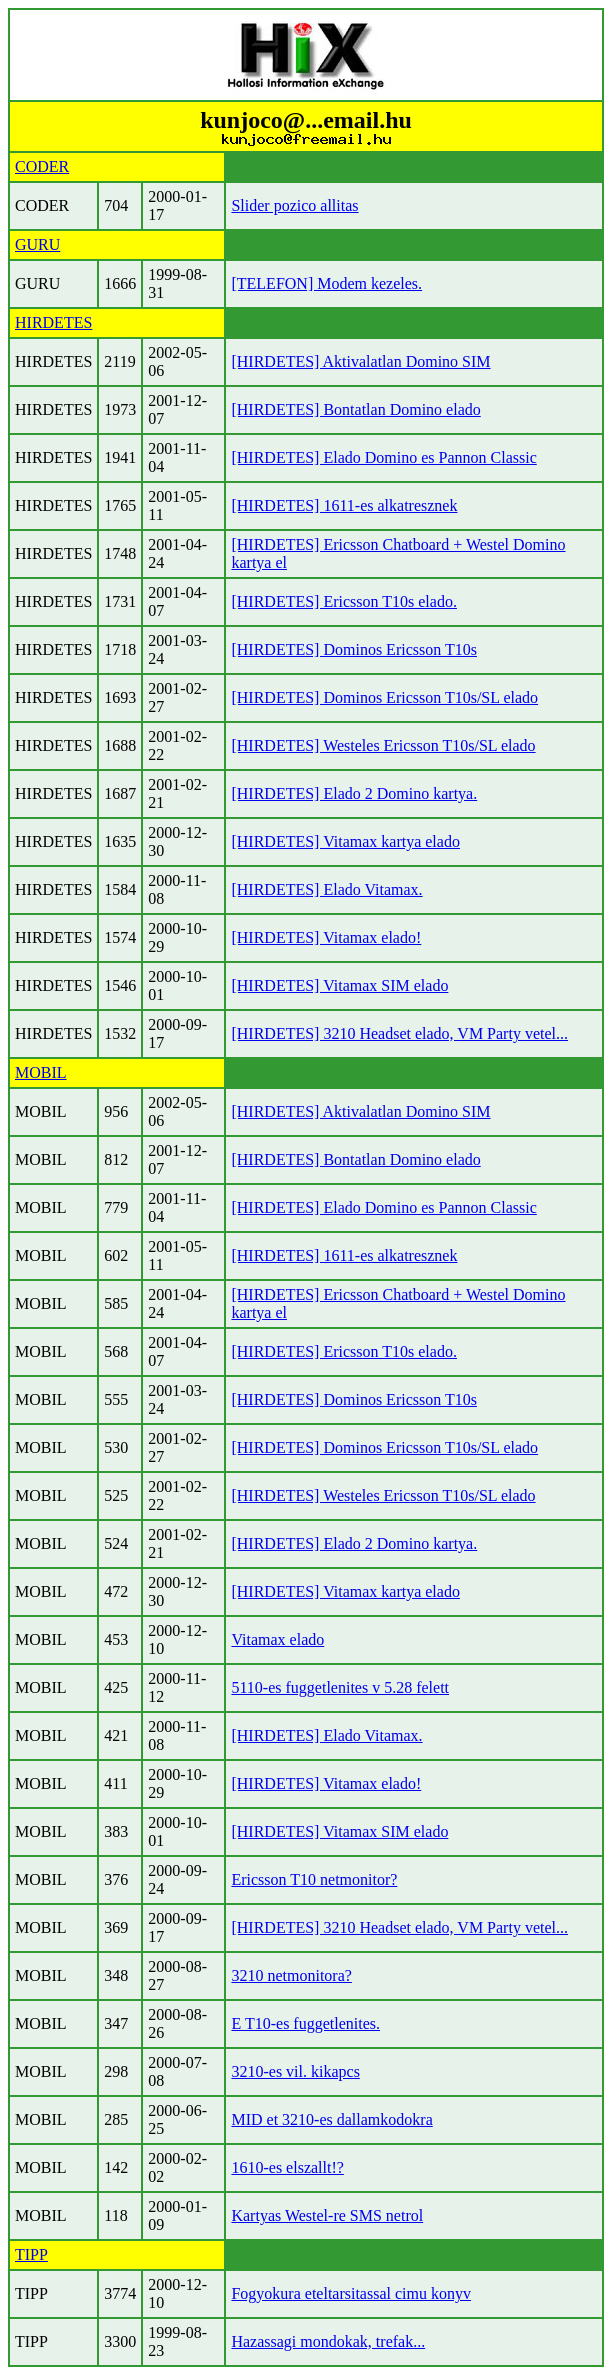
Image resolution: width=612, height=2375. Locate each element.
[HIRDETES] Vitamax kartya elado (345, 841)
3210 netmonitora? (291, 1975)
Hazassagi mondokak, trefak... (328, 2341)
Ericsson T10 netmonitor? (314, 1879)
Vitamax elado (277, 1639)
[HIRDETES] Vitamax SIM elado (339, 985)
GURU (37, 244)
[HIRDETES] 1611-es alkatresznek (344, 505)
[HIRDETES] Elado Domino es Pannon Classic (383, 457)
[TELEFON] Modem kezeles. (326, 283)
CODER (42, 166)
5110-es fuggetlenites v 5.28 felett (340, 1687)
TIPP (31, 2254)
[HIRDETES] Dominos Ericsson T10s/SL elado (384, 697)
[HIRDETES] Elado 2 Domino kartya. (354, 793)
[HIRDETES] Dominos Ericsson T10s (353, 649)
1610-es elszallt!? (287, 2167)
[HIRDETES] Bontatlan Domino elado (355, 409)
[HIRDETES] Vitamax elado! (326, 937)
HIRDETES (53, 322)
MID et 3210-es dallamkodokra (331, 2119)
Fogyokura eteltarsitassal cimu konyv (351, 2293)
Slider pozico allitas (294, 205)
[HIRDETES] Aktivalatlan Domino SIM (360, 361)
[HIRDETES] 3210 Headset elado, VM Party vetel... (399, 1033)
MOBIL (41, 1072)
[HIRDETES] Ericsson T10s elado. (343, 601)
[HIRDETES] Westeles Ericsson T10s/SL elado (383, 745)
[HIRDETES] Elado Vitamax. (326, 889)
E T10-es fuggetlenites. (305, 2023)
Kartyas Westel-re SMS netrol (327, 2215)
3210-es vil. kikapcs (295, 2071)
